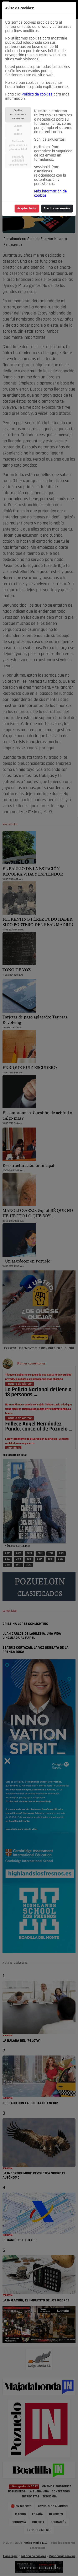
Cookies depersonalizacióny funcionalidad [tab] (18, 145)
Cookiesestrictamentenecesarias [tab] (18, 114)
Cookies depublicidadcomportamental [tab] (18, 160)
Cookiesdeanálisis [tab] (18, 130)
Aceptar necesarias (57, 208)
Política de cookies (37, 94)
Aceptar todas (27, 208)
